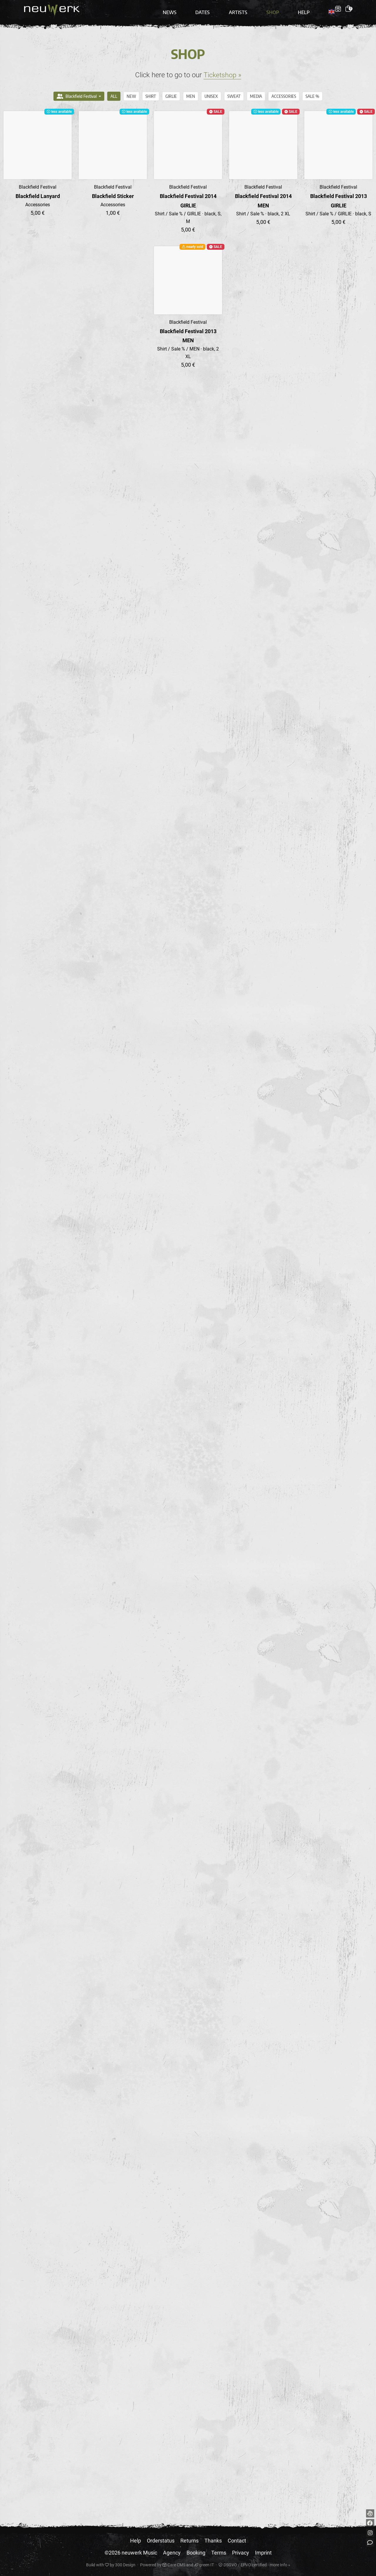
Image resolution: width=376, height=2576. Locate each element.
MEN (190, 92)
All (113, 92)
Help (301, 9)
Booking (196, 2553)
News (176, 9)
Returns (189, 2541)
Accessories (283, 92)
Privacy (240, 2553)
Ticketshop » (222, 71)
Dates (207, 9)
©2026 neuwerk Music (131, 2553)
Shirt (150, 92)
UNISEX (211, 92)
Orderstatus (160, 2541)
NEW (131, 92)
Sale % (312, 92)
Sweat (234, 92)
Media (256, 92)
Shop (272, 9)
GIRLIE (171, 92)
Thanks (213, 2541)
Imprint (263, 2553)
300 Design (125, 2564)
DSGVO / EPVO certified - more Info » (254, 2564)
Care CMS (173, 2564)
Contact (237, 2541)
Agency (172, 2553)
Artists (240, 9)
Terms (218, 2553)
